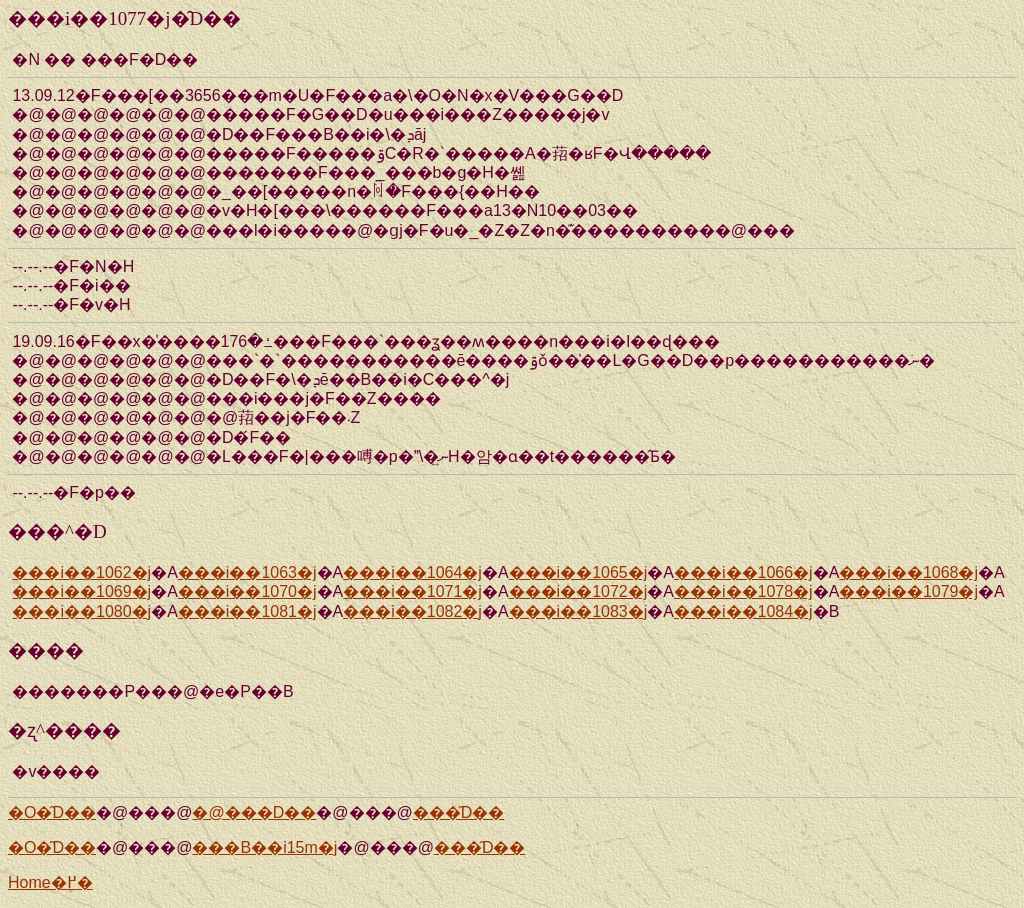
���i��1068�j (908, 572)
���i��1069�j (81, 591)
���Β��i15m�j (264, 847)
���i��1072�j (578, 591)
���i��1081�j (247, 611)
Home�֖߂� (50, 882)
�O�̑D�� (52, 812)
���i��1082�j (412, 611)
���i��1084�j (743, 611)
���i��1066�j (743, 572)
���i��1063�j (247, 572)
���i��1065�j (578, 572)
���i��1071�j (412, 591)
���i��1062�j (81, 572)
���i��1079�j (908, 591)
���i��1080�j (81, 611)
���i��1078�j (743, 591)
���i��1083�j (578, 611)
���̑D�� (459, 812)
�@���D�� (254, 812)
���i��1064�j (412, 572)
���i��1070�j (247, 591)
